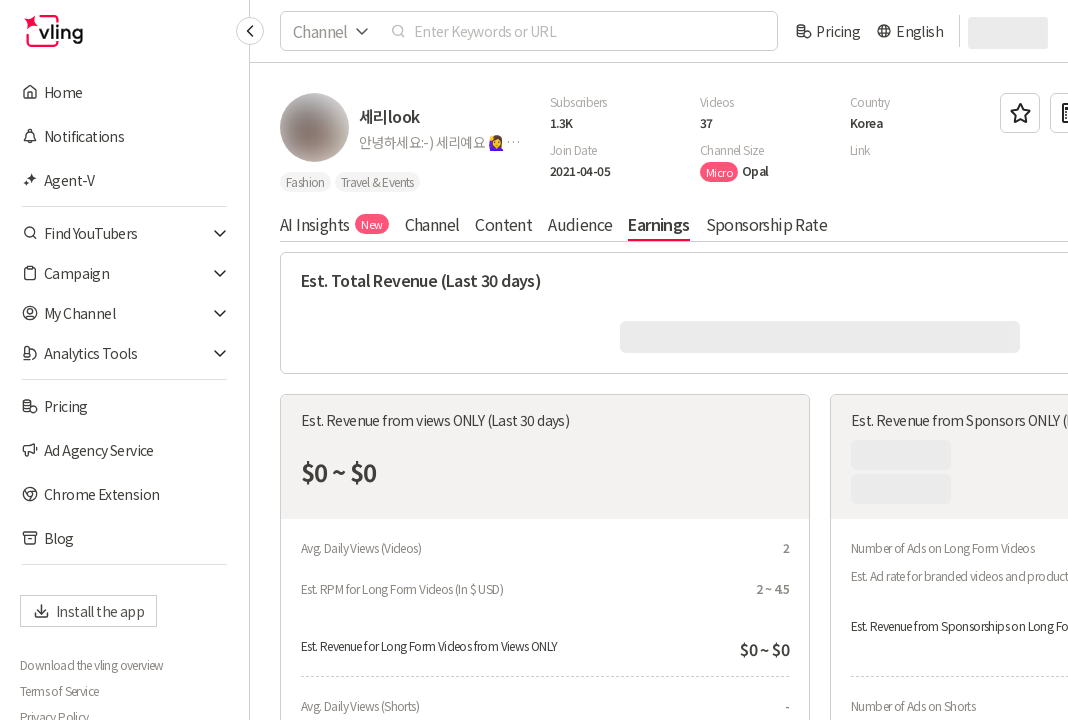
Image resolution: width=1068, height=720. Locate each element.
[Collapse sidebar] (250, 31)
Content (503, 224)
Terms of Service (59, 691)
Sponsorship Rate (766, 224)
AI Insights (334, 224)
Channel (432, 224)
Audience (580, 224)
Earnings (658, 224)
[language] (909, 31)
